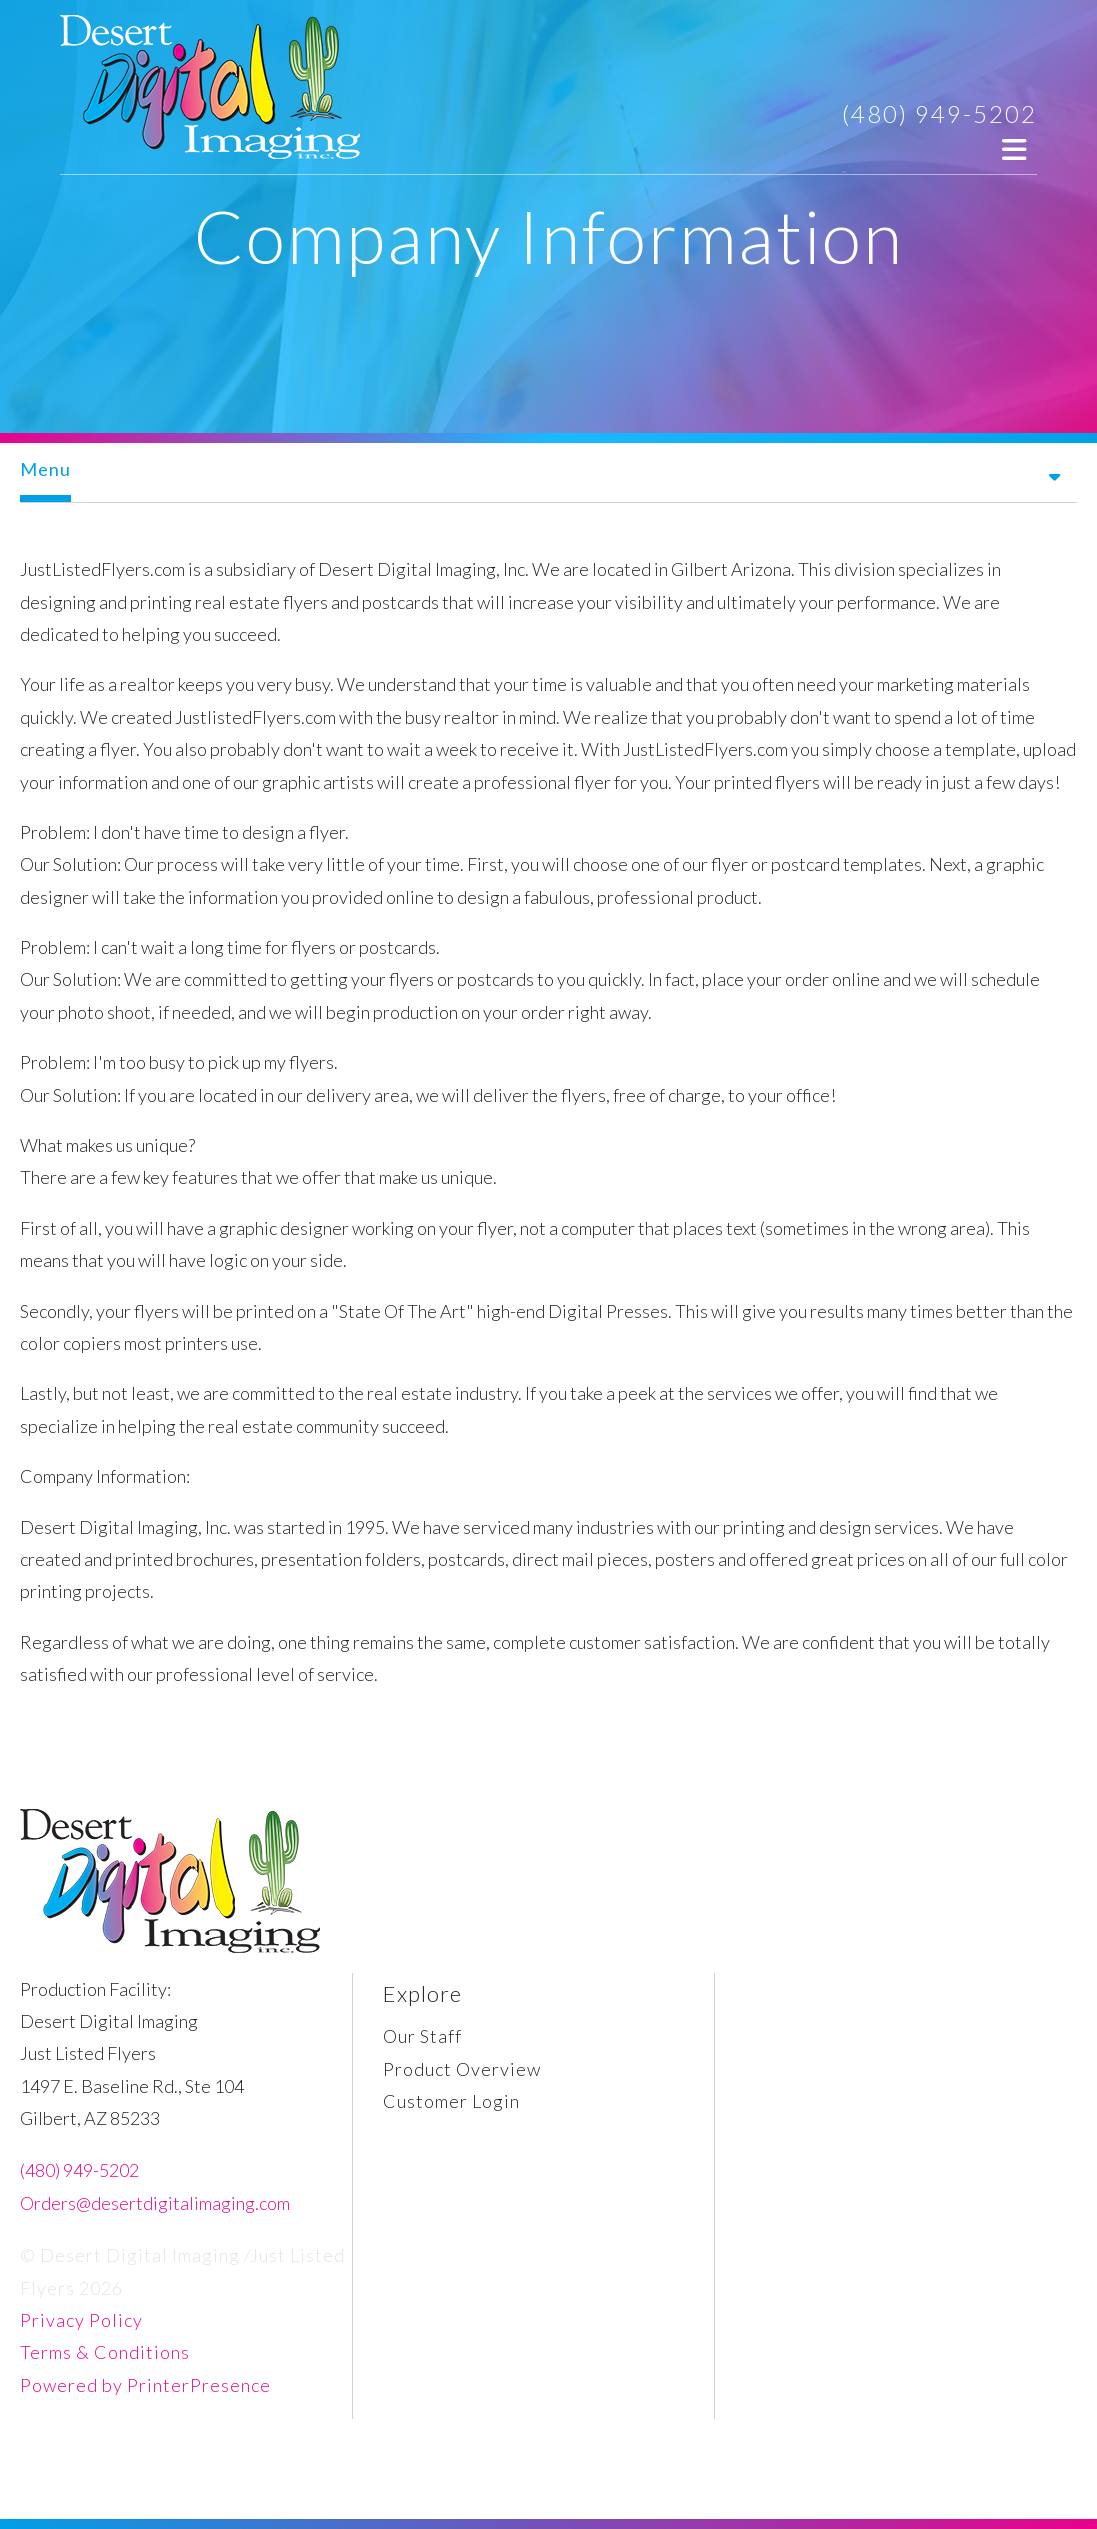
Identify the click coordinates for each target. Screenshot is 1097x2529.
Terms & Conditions (105, 2352)
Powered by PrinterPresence (145, 2385)
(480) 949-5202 (939, 113)
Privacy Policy (81, 2320)
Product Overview (462, 2069)
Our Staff (422, 2036)
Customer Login (451, 2101)
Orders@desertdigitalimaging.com (155, 2203)
